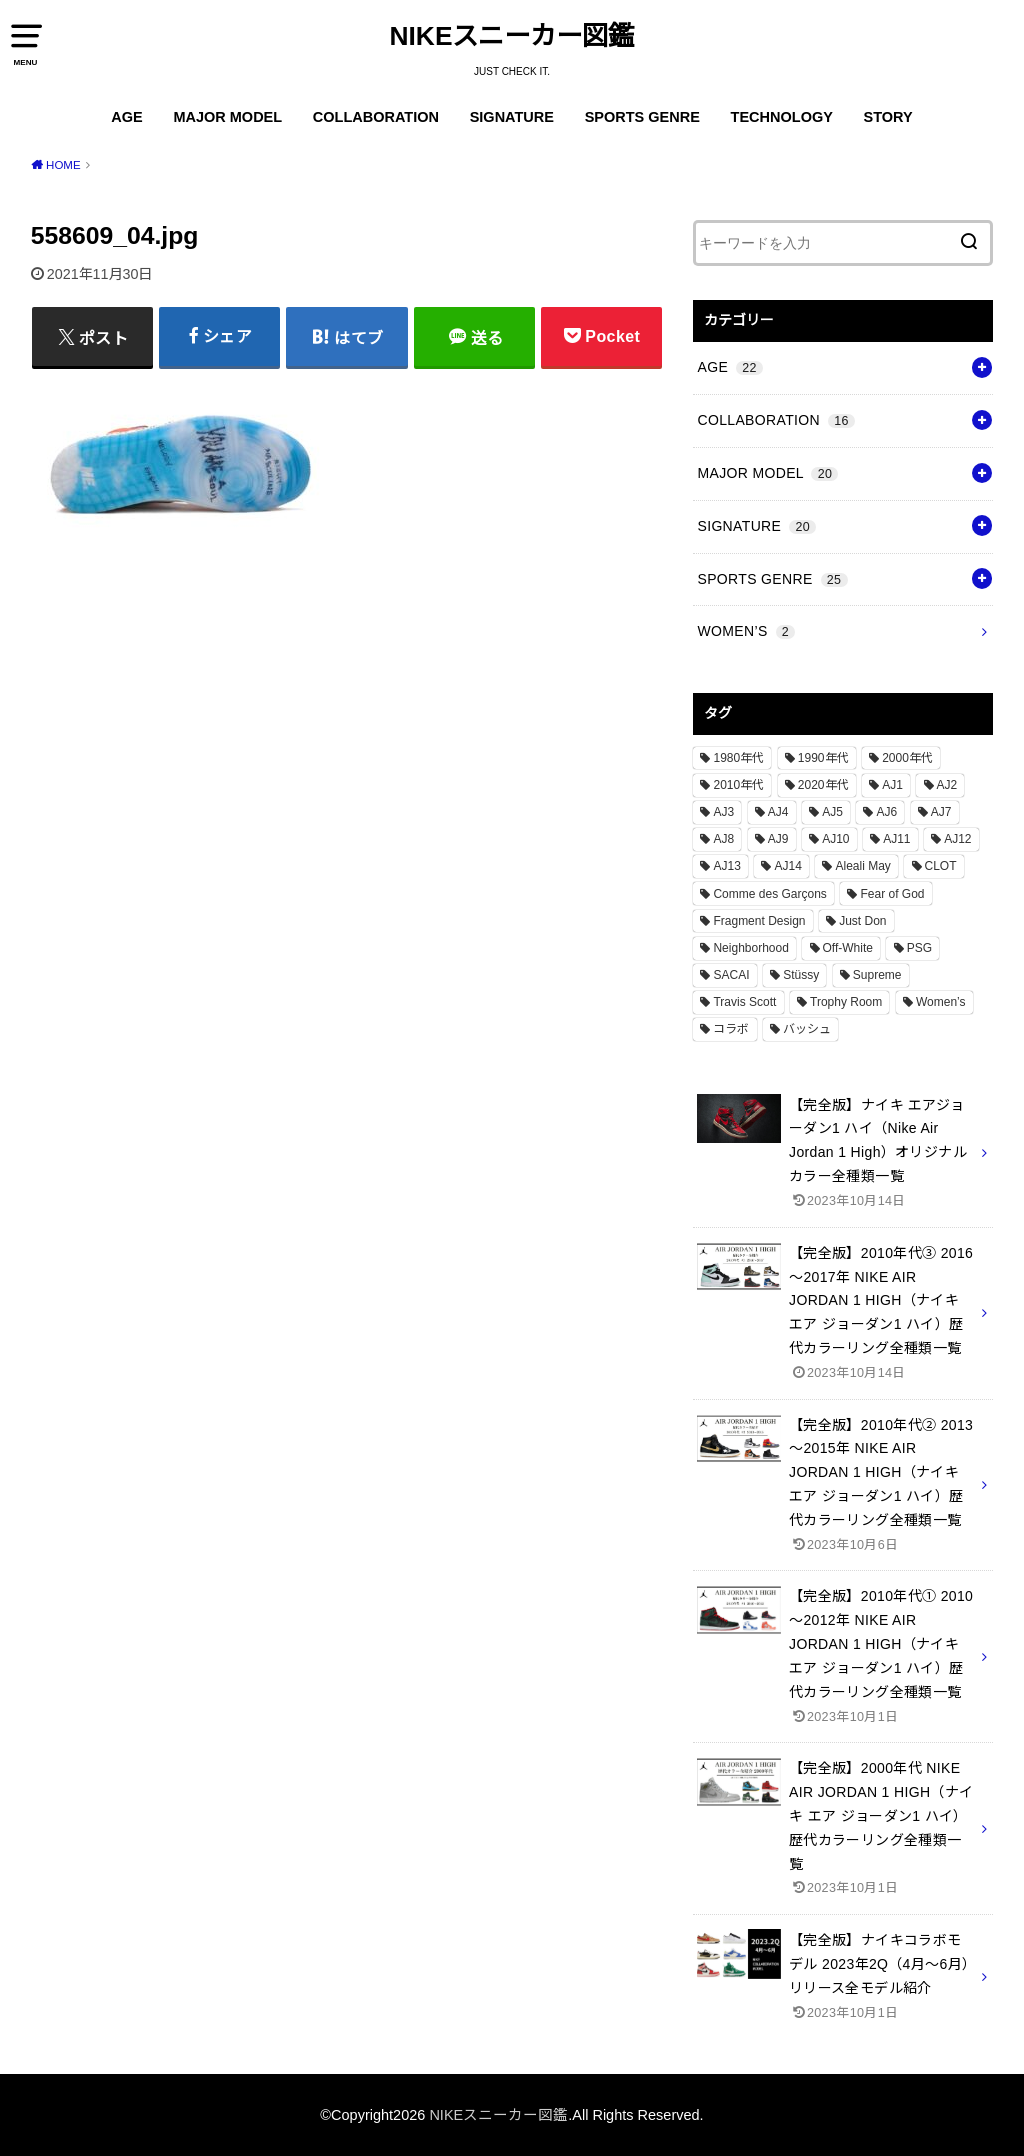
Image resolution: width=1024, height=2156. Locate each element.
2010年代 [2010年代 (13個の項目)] (738, 785)
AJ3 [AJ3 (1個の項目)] (723, 812)
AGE (126, 117)
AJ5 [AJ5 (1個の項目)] (832, 812)
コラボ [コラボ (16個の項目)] (731, 1029)
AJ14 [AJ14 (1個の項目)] (787, 866)
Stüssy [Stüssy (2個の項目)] (801, 975)
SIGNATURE (512, 117)
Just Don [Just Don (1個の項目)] (862, 921)
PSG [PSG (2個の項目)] (919, 948)
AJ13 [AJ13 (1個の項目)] (726, 866)
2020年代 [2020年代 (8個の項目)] (823, 785)
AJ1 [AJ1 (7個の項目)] (892, 785)
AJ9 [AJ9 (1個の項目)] (778, 839)
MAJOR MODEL (227, 117)
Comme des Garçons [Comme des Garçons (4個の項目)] (769, 894)
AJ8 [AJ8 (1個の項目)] (723, 839)
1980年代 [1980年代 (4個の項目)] (738, 758)
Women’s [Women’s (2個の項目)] (941, 1002)
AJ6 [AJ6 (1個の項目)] (886, 812)
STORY (888, 117)
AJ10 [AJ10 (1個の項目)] (835, 839)
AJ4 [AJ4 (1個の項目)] (778, 812)
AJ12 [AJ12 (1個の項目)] (957, 839)
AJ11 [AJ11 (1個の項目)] (896, 839)
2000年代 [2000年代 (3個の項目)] (907, 758)
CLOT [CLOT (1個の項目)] (941, 866)
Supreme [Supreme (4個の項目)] (877, 975)
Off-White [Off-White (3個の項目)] (848, 948)
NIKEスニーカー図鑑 (512, 36)
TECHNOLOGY (782, 117)
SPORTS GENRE (642, 117)
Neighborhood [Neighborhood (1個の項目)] (750, 948)
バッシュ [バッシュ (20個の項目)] (807, 1029)
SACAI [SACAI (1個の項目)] (731, 975)
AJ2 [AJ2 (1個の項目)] (947, 785)
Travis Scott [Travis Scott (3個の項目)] (744, 1002)
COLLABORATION (376, 117)
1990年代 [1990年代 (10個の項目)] (823, 758)
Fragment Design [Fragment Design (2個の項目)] (759, 921)
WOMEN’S (746, 631)
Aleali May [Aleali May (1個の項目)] (862, 866)
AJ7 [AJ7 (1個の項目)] (941, 812)
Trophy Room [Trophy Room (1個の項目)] (846, 1002)
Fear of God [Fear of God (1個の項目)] (892, 894)
